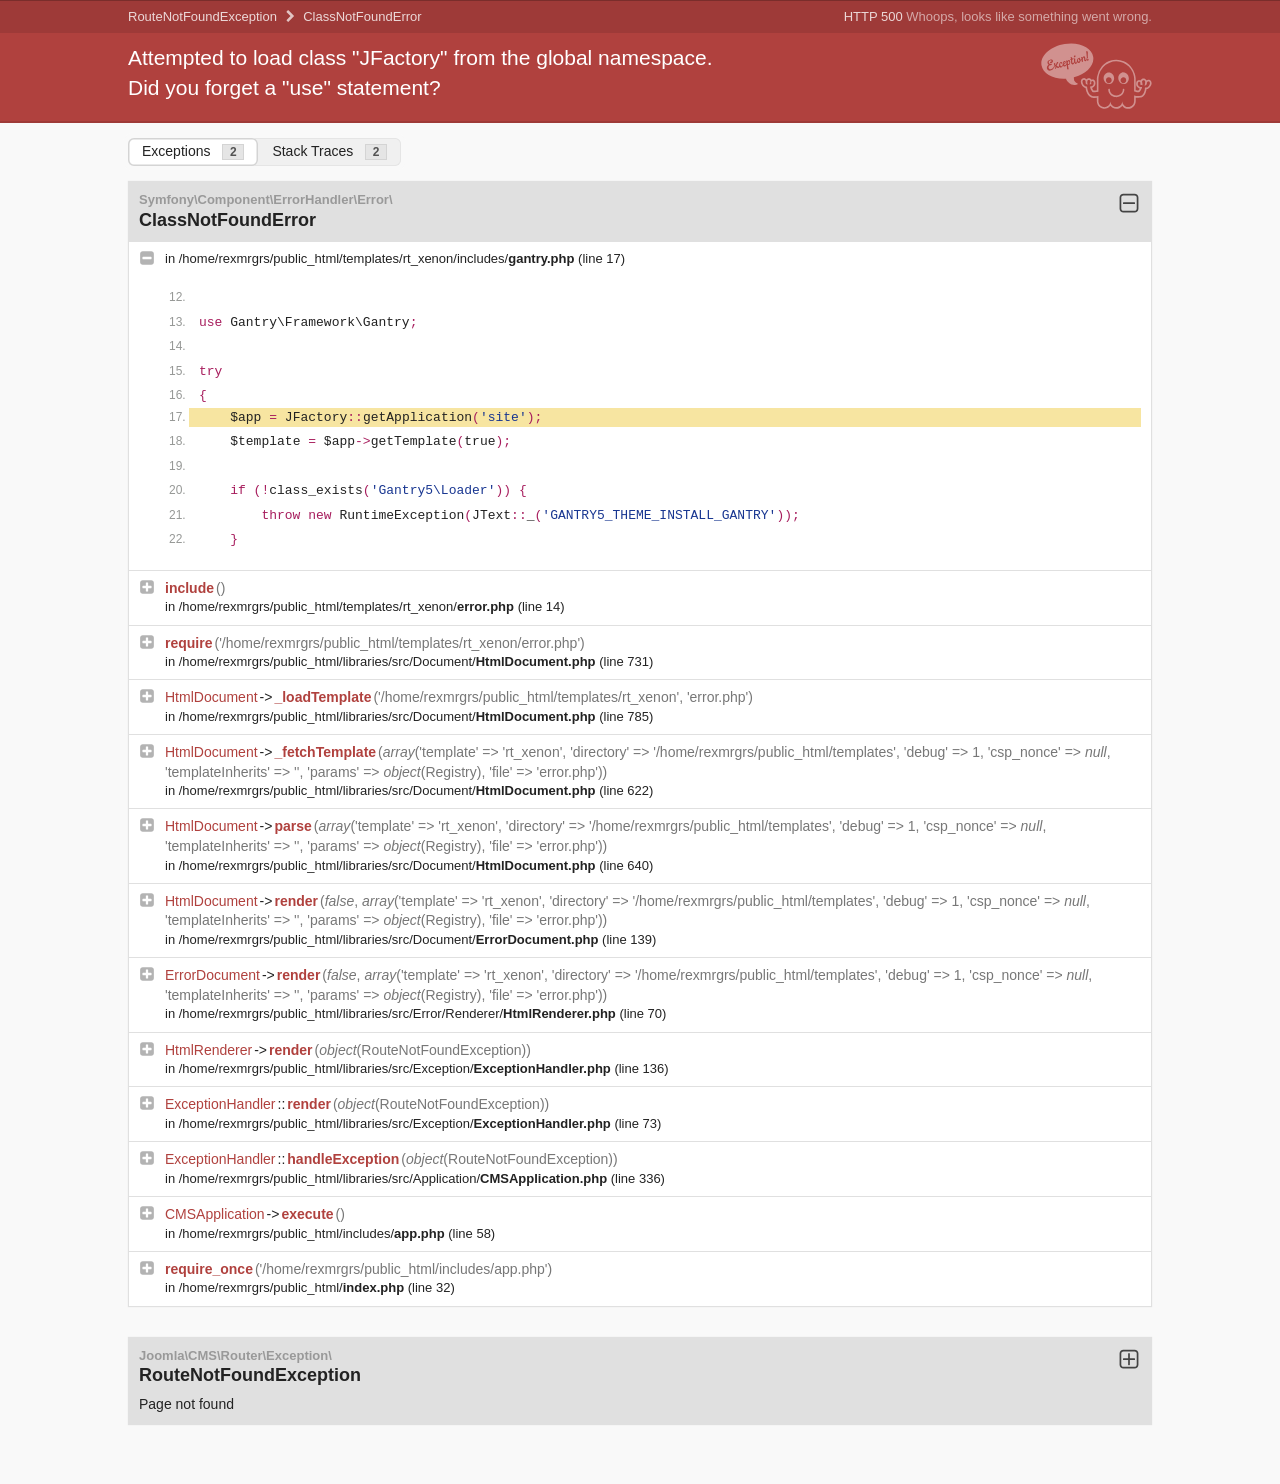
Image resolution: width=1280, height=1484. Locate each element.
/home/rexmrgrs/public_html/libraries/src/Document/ (389, 661)
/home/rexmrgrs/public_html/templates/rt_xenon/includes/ (378, 258)
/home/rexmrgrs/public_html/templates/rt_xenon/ (348, 606)
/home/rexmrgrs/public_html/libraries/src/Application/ (395, 1178)
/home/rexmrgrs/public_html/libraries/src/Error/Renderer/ (399, 1013)
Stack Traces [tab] (329, 151)
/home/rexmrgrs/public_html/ (293, 1287)
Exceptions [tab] (193, 151)
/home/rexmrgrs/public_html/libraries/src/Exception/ (397, 1068)
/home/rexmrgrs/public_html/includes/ (313, 1233)
